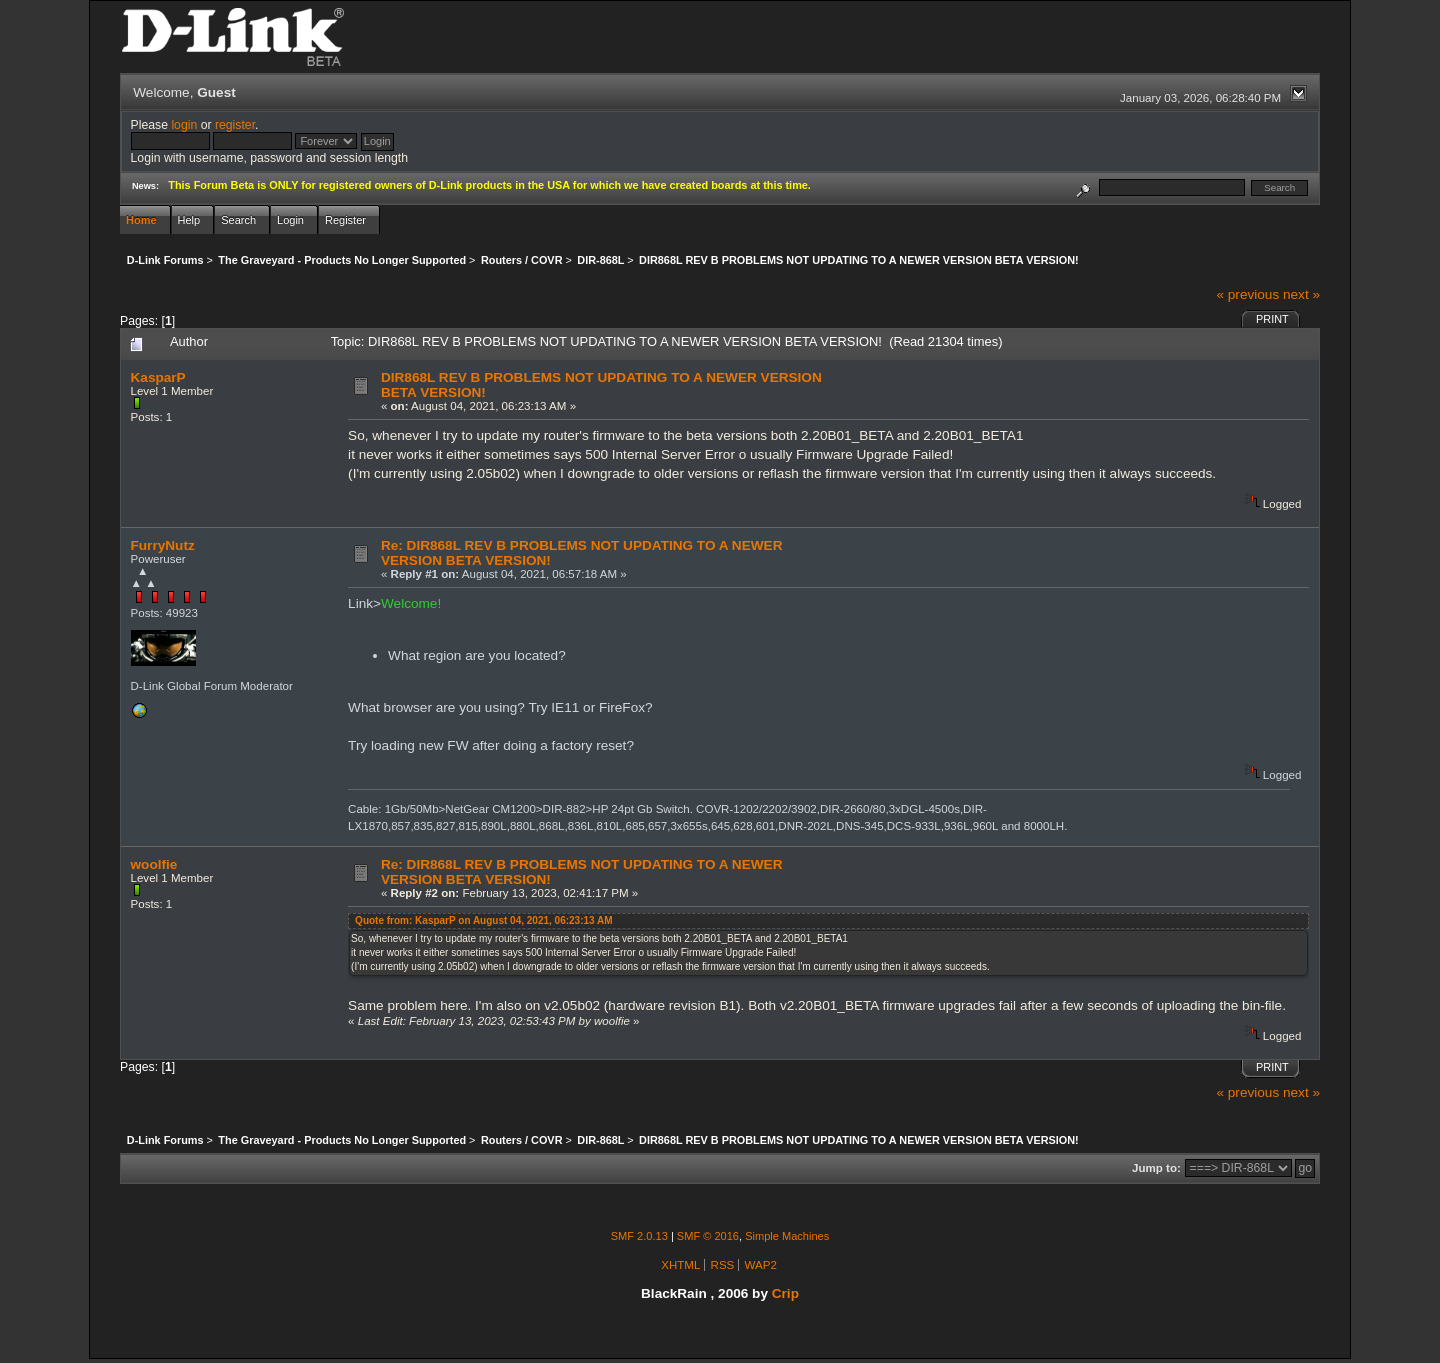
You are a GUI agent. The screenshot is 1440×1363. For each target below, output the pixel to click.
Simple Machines (787, 1236)
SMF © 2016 (708, 1236)
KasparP (158, 377)
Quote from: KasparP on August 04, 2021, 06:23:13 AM (483, 920)
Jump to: (1156, 1168)
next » (1301, 294)
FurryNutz (163, 545)
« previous (1247, 294)
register (235, 125)
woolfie (154, 864)
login (184, 125)
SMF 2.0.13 (639, 1236)
